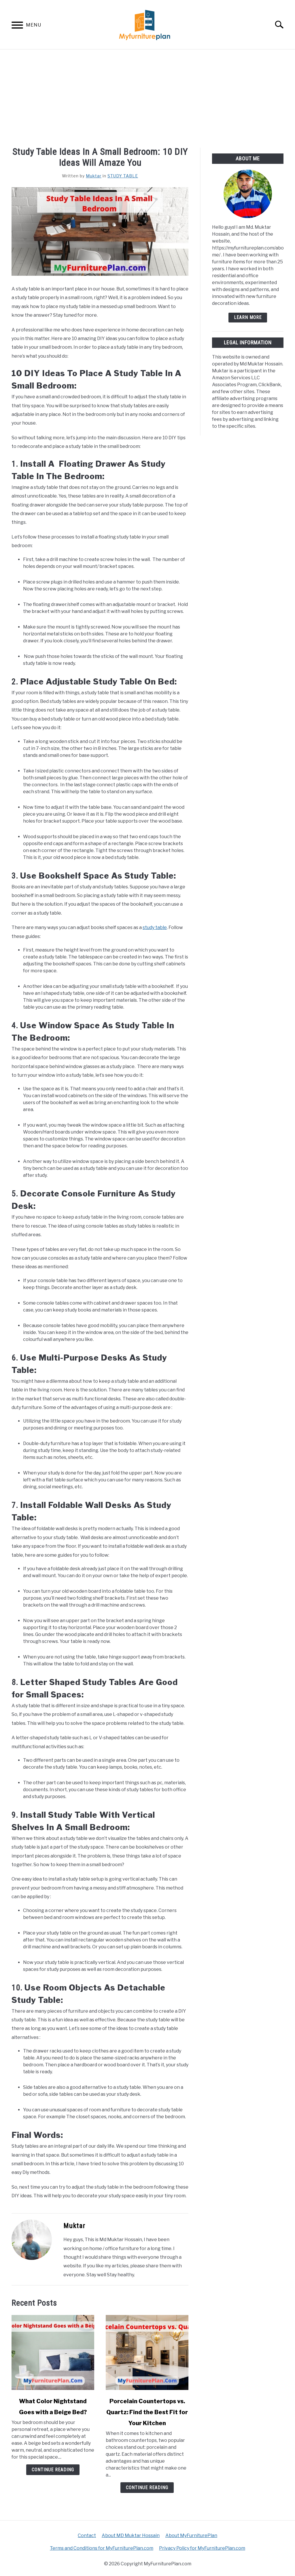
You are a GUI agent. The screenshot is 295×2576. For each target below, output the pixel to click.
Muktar (93, 175)
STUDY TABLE (122, 175)
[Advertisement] (147, 92)
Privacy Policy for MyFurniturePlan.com (202, 2548)
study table (155, 927)
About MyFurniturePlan (191, 2535)
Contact (87, 2535)
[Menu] (17, 26)
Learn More (248, 317)
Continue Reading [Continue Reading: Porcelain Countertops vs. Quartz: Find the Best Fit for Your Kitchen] (147, 2487)
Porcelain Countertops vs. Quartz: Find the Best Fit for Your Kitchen (147, 2412)
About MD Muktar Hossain (131, 2535)
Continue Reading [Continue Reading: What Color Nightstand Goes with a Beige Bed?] (53, 2469)
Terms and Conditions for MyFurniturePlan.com (101, 2548)
